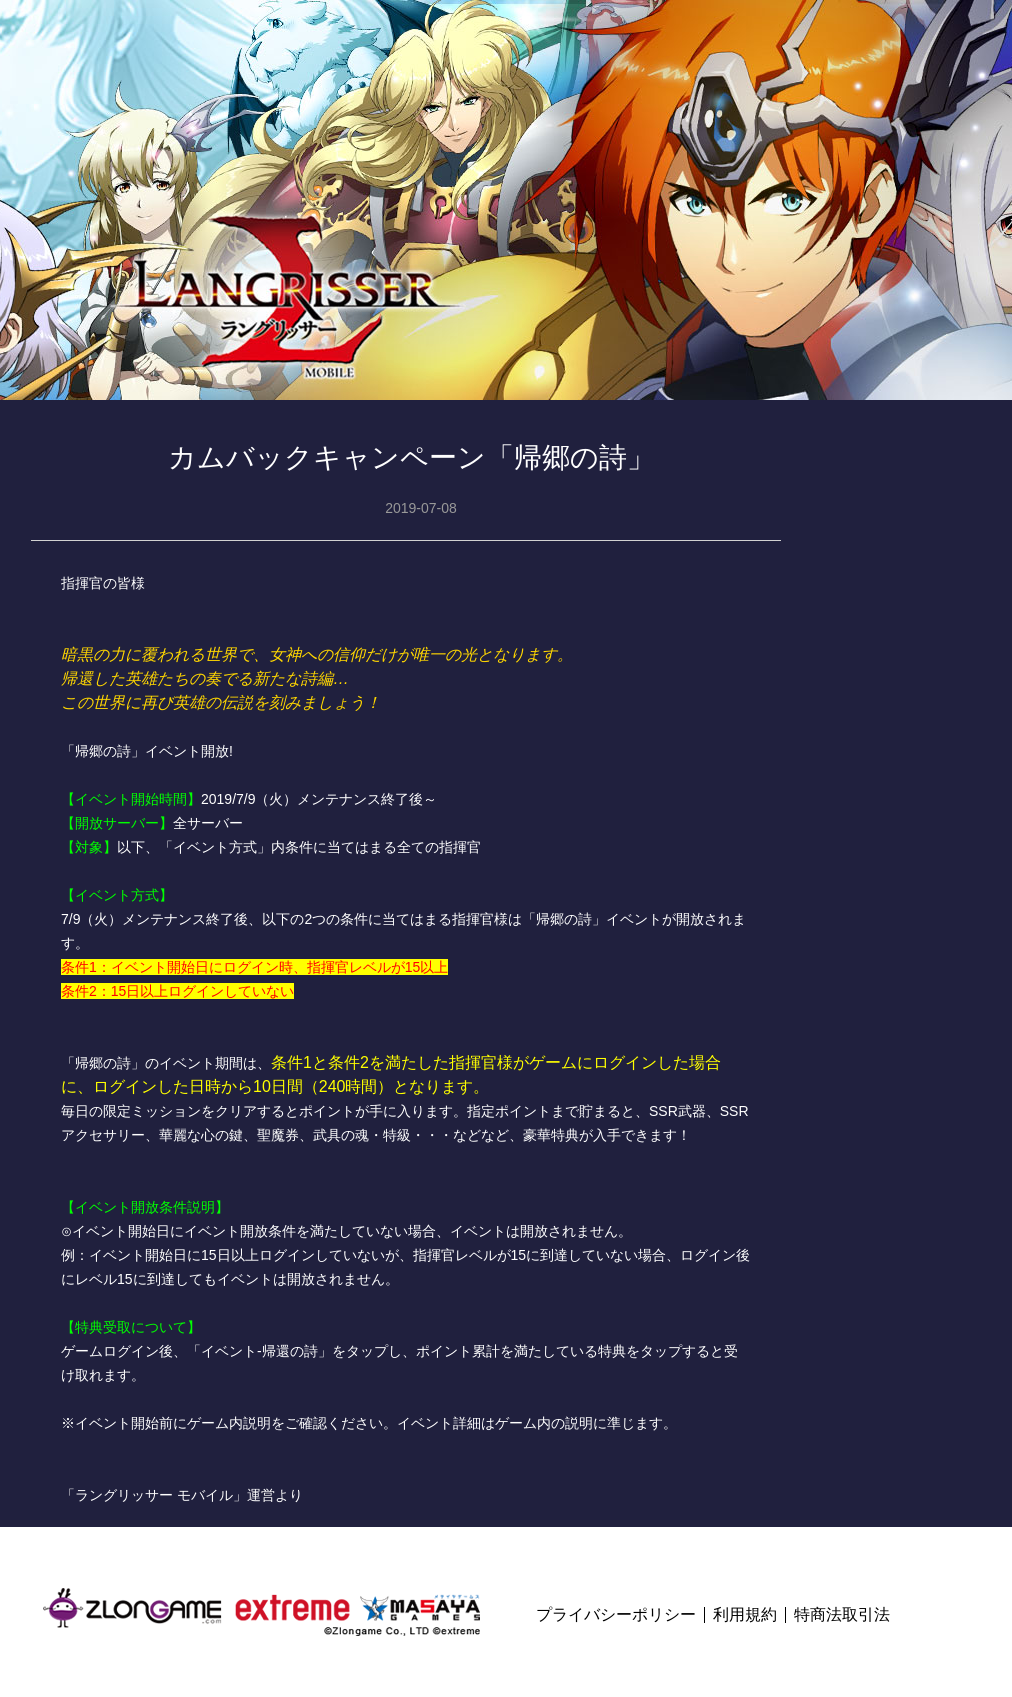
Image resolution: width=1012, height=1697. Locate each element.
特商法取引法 (842, 1615)
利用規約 (745, 1615)
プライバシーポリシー (616, 1615)
